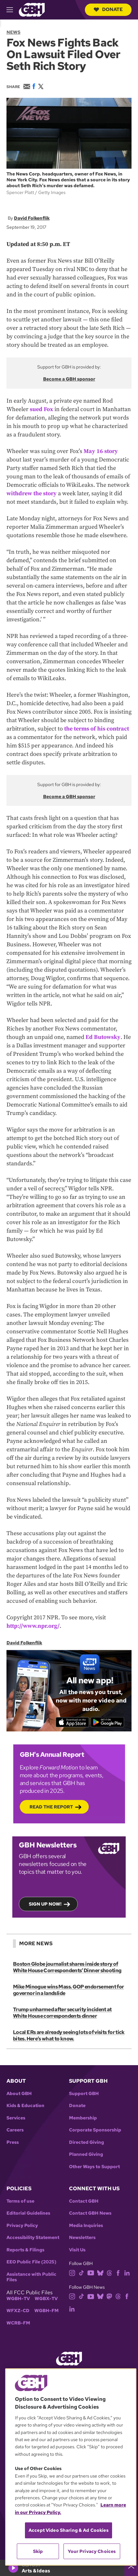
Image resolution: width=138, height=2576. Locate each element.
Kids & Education (25, 2105)
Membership (83, 2118)
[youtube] (90, 2272)
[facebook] (118, 2272)
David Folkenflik (32, 218)
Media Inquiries (86, 2225)
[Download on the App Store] (72, 1722)
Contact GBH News (90, 2213)
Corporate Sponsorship (95, 2130)
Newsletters (82, 2237)
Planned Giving (86, 2154)
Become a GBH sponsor (69, 379)
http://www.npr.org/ (33, 1626)
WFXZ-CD (17, 2310)
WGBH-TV (18, 2298)
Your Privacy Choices (92, 2551)
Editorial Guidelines (28, 2213)
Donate (108, 9)
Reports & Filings (25, 2250)
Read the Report (51, 1807)
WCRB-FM (18, 2323)
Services (15, 2118)
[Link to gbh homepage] (32, 9)
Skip (38, 2551)
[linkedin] (127, 2272)
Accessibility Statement (32, 2237)
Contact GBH (83, 2201)
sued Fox (41, 409)
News (13, 32)
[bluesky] (100, 2272)
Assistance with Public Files (31, 2277)
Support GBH (84, 2093)
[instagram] (72, 2272)
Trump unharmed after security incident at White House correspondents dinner (62, 2012)
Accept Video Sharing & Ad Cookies (69, 2530)
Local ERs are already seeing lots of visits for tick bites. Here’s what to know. (69, 2035)
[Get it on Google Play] (107, 1722)
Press (12, 2142)
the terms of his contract (96, 728)
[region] (70, 2467)
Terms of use (20, 2201)
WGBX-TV (46, 2298)
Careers (15, 2130)
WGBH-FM (46, 2310)
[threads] (109, 2272)
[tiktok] (81, 2272)
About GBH (19, 2093)
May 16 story (101, 451)
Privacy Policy (22, 2225)
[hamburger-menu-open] (12, 9)
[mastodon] (109, 2296)
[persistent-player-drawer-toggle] (131, 2568)
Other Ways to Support (94, 2166)
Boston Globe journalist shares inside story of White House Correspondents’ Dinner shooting (67, 1967)
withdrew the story (31, 493)
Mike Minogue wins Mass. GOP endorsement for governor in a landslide (68, 1990)
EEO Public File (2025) (31, 2262)
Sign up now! (45, 1904)
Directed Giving (86, 2142)
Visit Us (77, 2250)
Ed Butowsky (103, 1037)
